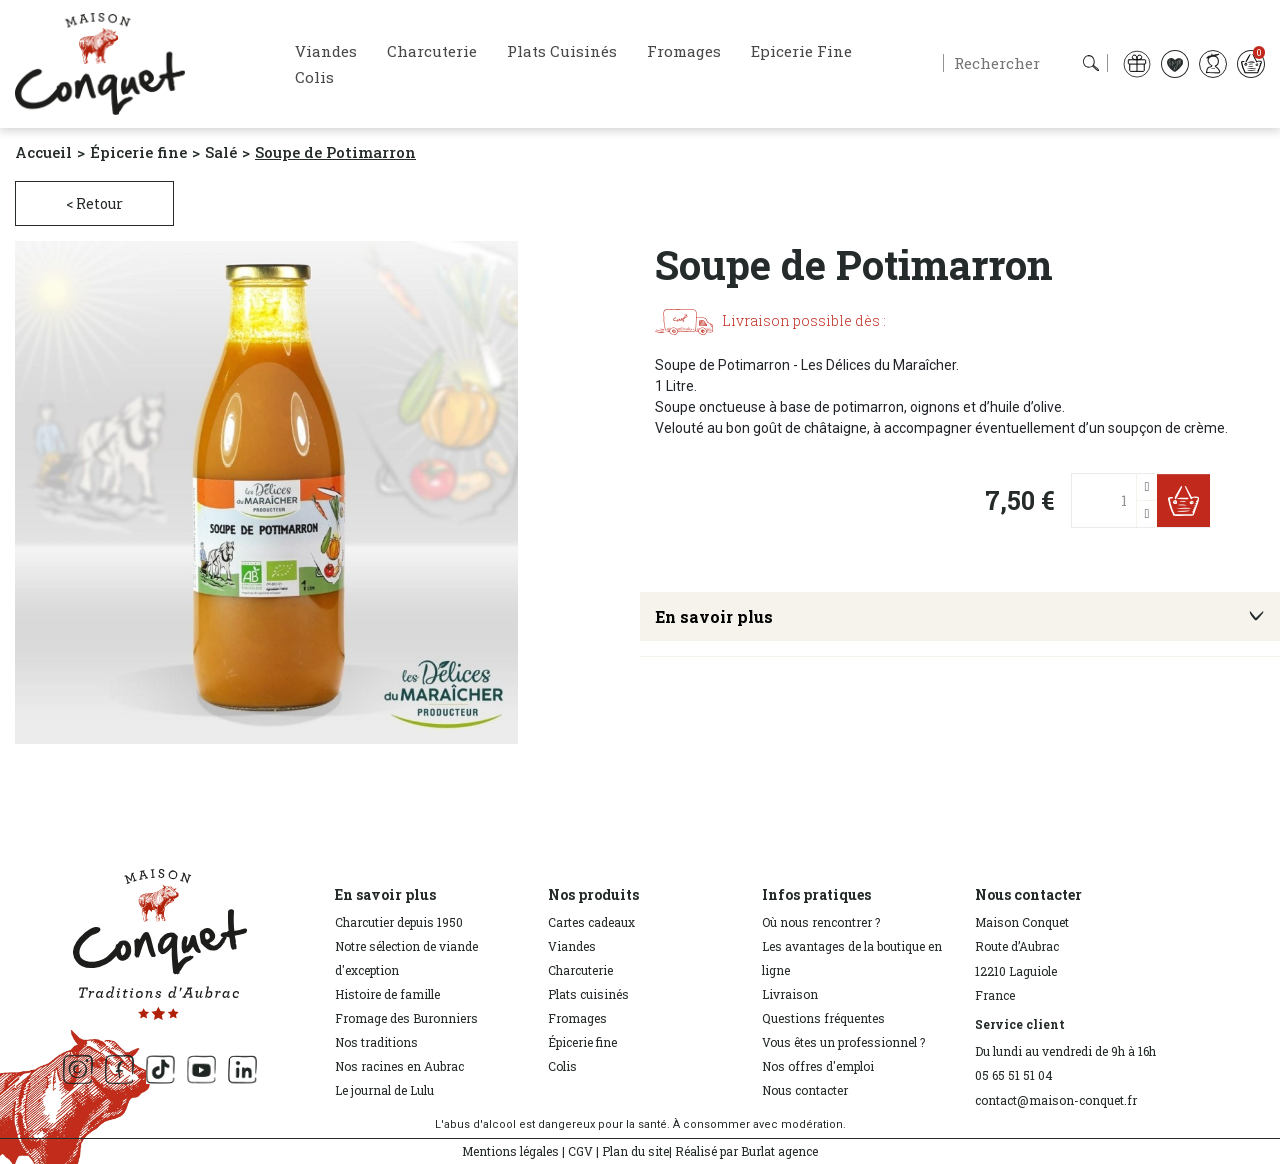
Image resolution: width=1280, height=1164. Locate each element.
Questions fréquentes (823, 1018)
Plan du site (635, 1151)
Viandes (572, 946)
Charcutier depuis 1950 (399, 922)
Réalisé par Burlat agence (746, 1151)
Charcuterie (580, 970)
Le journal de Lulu (384, 1090)
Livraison (790, 994)
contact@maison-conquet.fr (1056, 1100)
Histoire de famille (387, 994)
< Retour (94, 203)
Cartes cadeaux (591, 922)
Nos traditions (376, 1042)
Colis (562, 1066)
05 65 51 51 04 (1014, 1075)
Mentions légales (510, 1151)
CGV (580, 1151)
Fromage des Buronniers (406, 1018)
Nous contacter (805, 1090)
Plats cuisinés (588, 994)
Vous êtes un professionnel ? (843, 1042)
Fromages (577, 1018)
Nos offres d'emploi (818, 1066)
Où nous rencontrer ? (821, 922)
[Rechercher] (1025, 63)
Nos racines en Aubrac (399, 1066)
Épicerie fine (582, 1042)
